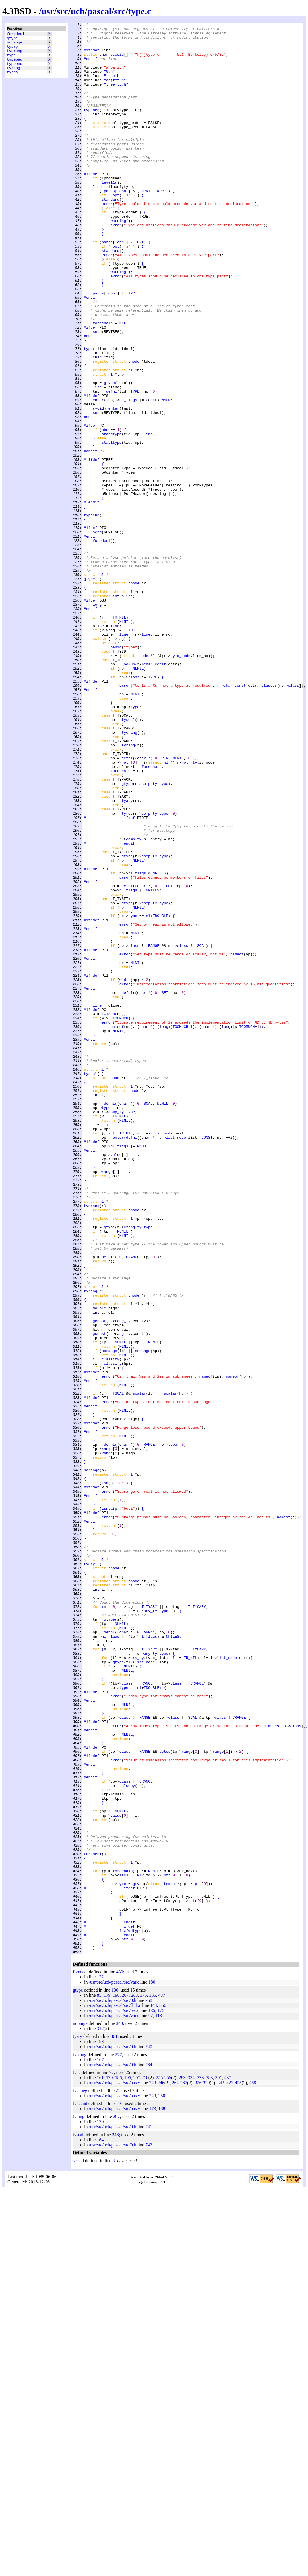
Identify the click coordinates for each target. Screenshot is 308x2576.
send (97, 393)
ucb (78, 11)
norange (14, 44)
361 (114, 2422)
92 (150, 2401)
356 (162, 2391)
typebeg (14, 65)
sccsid (117, 61)
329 (206, 2469)
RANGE (153, 1130)
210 (145, 2463)
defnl (111, 465)
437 (161, 2381)
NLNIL (125, 741)
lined (147, 757)
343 (220, 2469)
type (11, 60)
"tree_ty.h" (116, 96)
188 (161, 2494)
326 (198, 2469)
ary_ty (150, 1928)
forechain (103, 383)
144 (153, 2391)
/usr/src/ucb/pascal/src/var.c (114, 2368)
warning (118, 260)
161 (100, 2463)
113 (158, 2401)
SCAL (201, 1130)
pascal (99, 11)
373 (200, 2463)
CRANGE (132, 1504)
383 (209, 2463)
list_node (163, 1355)
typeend (14, 70)
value (115, 1381)
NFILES (159, 1043)
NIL (122, 383)
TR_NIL (119, 736)
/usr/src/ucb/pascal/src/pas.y (114, 2469)
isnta (107, 1805)
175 (161, 2396)
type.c (139, 11)
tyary (12, 49)
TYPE (135, 465)
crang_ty (132, 1468)
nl (130, 439)
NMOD (166, 475)
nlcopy (128, 2138)
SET (165, 1186)
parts (109, 224)
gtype (12, 39)
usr (48, 11)
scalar (139, 1667)
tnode (133, 429)
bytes (164, 2097)
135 (151, 2396)
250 (161, 2482)
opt (116, 230)
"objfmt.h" (115, 91)
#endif (90, 66)
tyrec (127, 971)
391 (218, 2463)
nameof (237, 1140)
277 (118, 2440)
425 (238, 2469)
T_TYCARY (197, 1923)
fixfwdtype (130, 2312)
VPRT (146, 224)
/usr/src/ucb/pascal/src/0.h (112, 2386)
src (62, 11)
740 (148, 2432)
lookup (128, 792)
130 (114, 2376)
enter (98, 475)
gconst (99, 1580)
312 (100, 2414)
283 (134, 2381)
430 (119, 2358)
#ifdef (90, 388)
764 (148, 2451)
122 (100, 2363)
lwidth (108, 1212)
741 (148, 2513)
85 (99, 2381)
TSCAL (118, 1667)
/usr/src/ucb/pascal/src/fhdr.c (115, 2391)
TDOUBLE (160, 1094)
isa (105, 1775)
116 (119, 2489)
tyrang (13, 75)
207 (125, 2381)
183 (100, 2427)
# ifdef (92, 547)
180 (151, 2368)
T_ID (128, 751)
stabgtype (111, 516)
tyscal (13, 80)
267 (183, 2469)
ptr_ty (190, 910)
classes (269, 818)
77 (111, 2458)
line (97, 219)
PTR (165, 905)
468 (252, 2469)
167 (100, 2446)
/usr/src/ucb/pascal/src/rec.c (114, 2396)
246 (161, 2469)
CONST (206, 1360)
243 (152, 2469)
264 (175, 2469)
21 (118, 2477)
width (125, 1171)
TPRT (139, 286)
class (133, 808)
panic (115, 772)
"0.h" (109, 81)
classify (110, 1626)
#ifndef (92, 56)
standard (110, 235)
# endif (92, 598)
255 (159, 2463)
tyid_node (180, 782)
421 (229, 2469)
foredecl (15, 34)
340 (119, 2409)
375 (143, 2381)
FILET (167, 1058)
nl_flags (128, 475)
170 (100, 2508)
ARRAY (149, 1954)
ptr (127, 910)
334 (191, 2463)
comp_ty (149, 936)
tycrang (14, 54)
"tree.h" (112, 86)
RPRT (161, 224)
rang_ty (123, 1580)
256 (167, 2463)
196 (116, 2381)
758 (148, 2386)
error (107, 240)
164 (100, 2526)
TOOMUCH (120, 1217)
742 (148, 2531)
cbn (122, 224)
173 (152, 2494)
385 (152, 2381)
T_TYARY (149, 1923)
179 (107, 2381)
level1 (108, 214)
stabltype (111, 526)
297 (116, 2502)
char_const (155, 792)
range (107, 1401)
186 (118, 2463)
